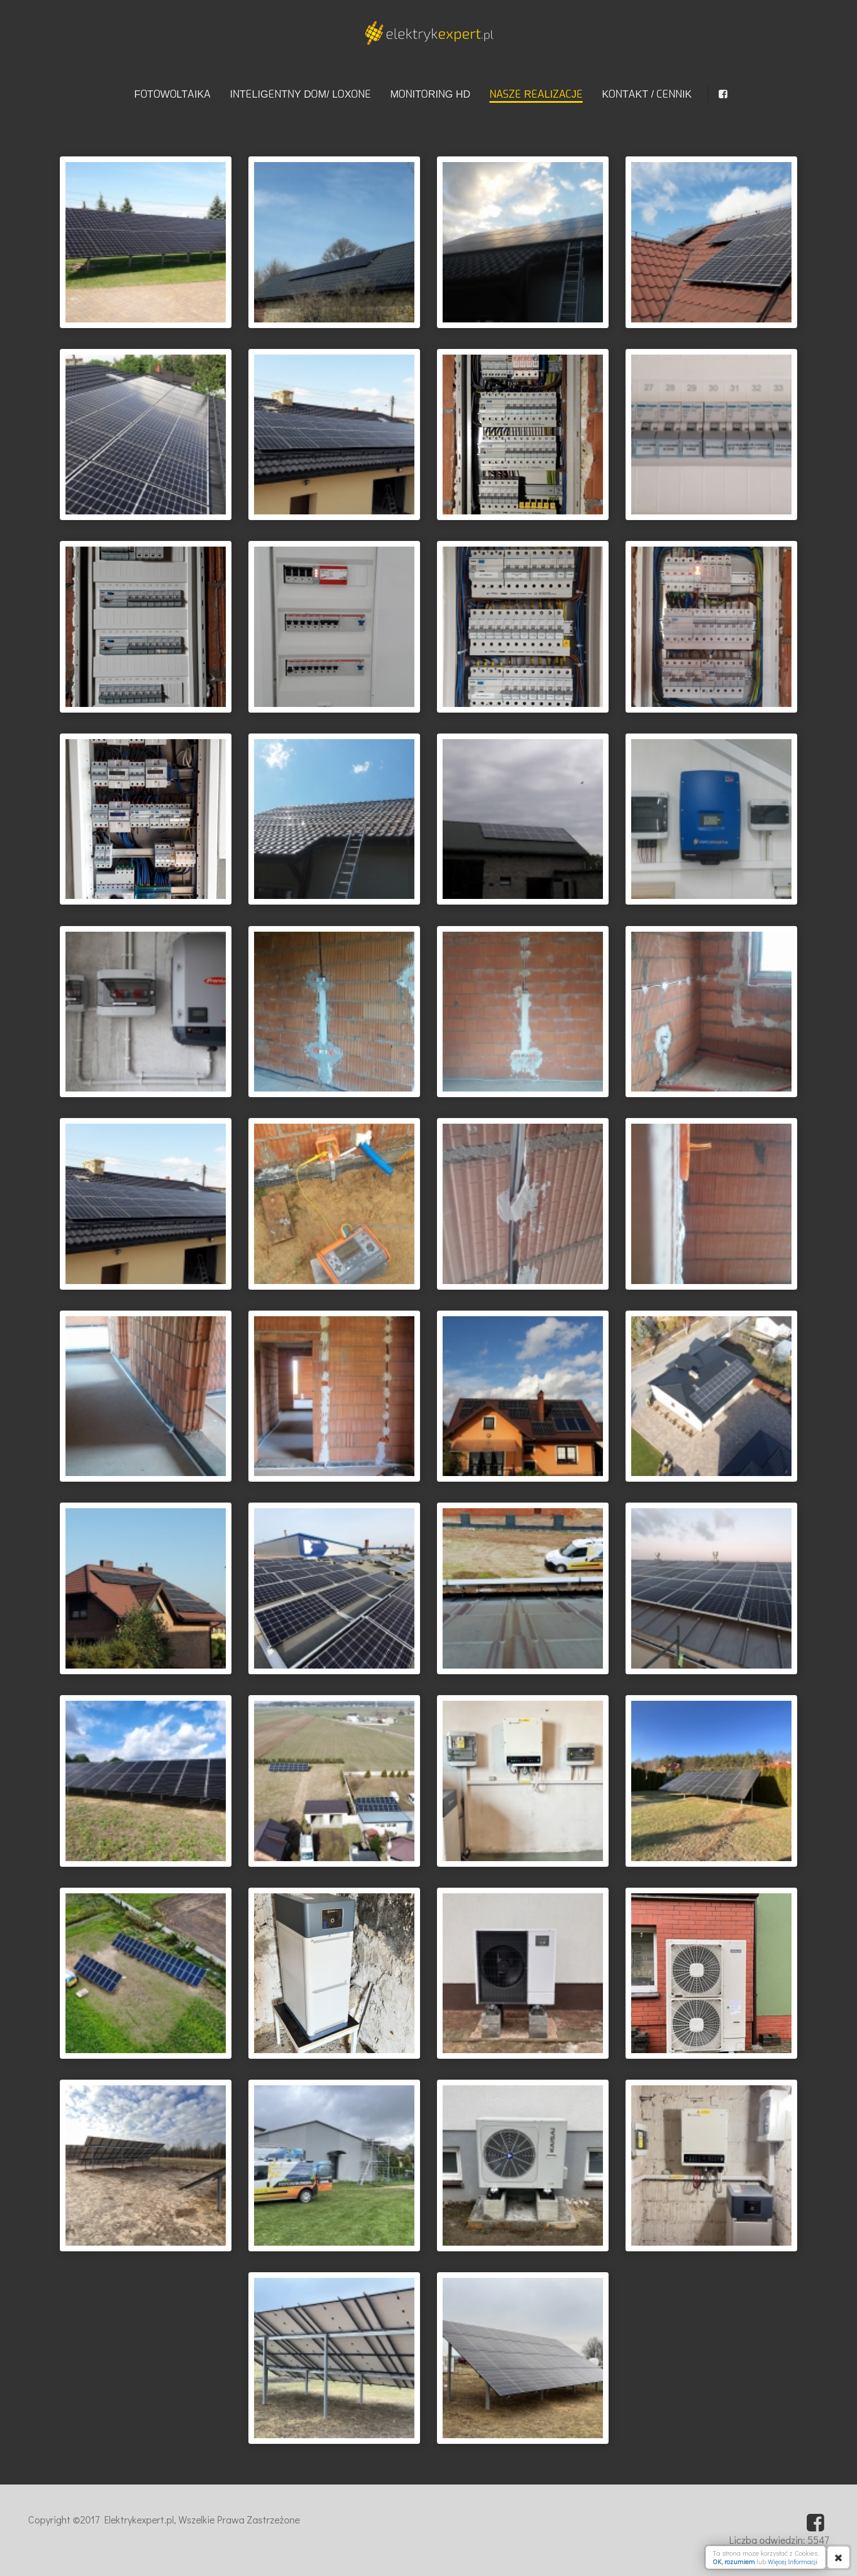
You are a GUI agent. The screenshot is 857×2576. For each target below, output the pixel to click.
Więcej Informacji (792, 2561)
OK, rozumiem (733, 2561)
